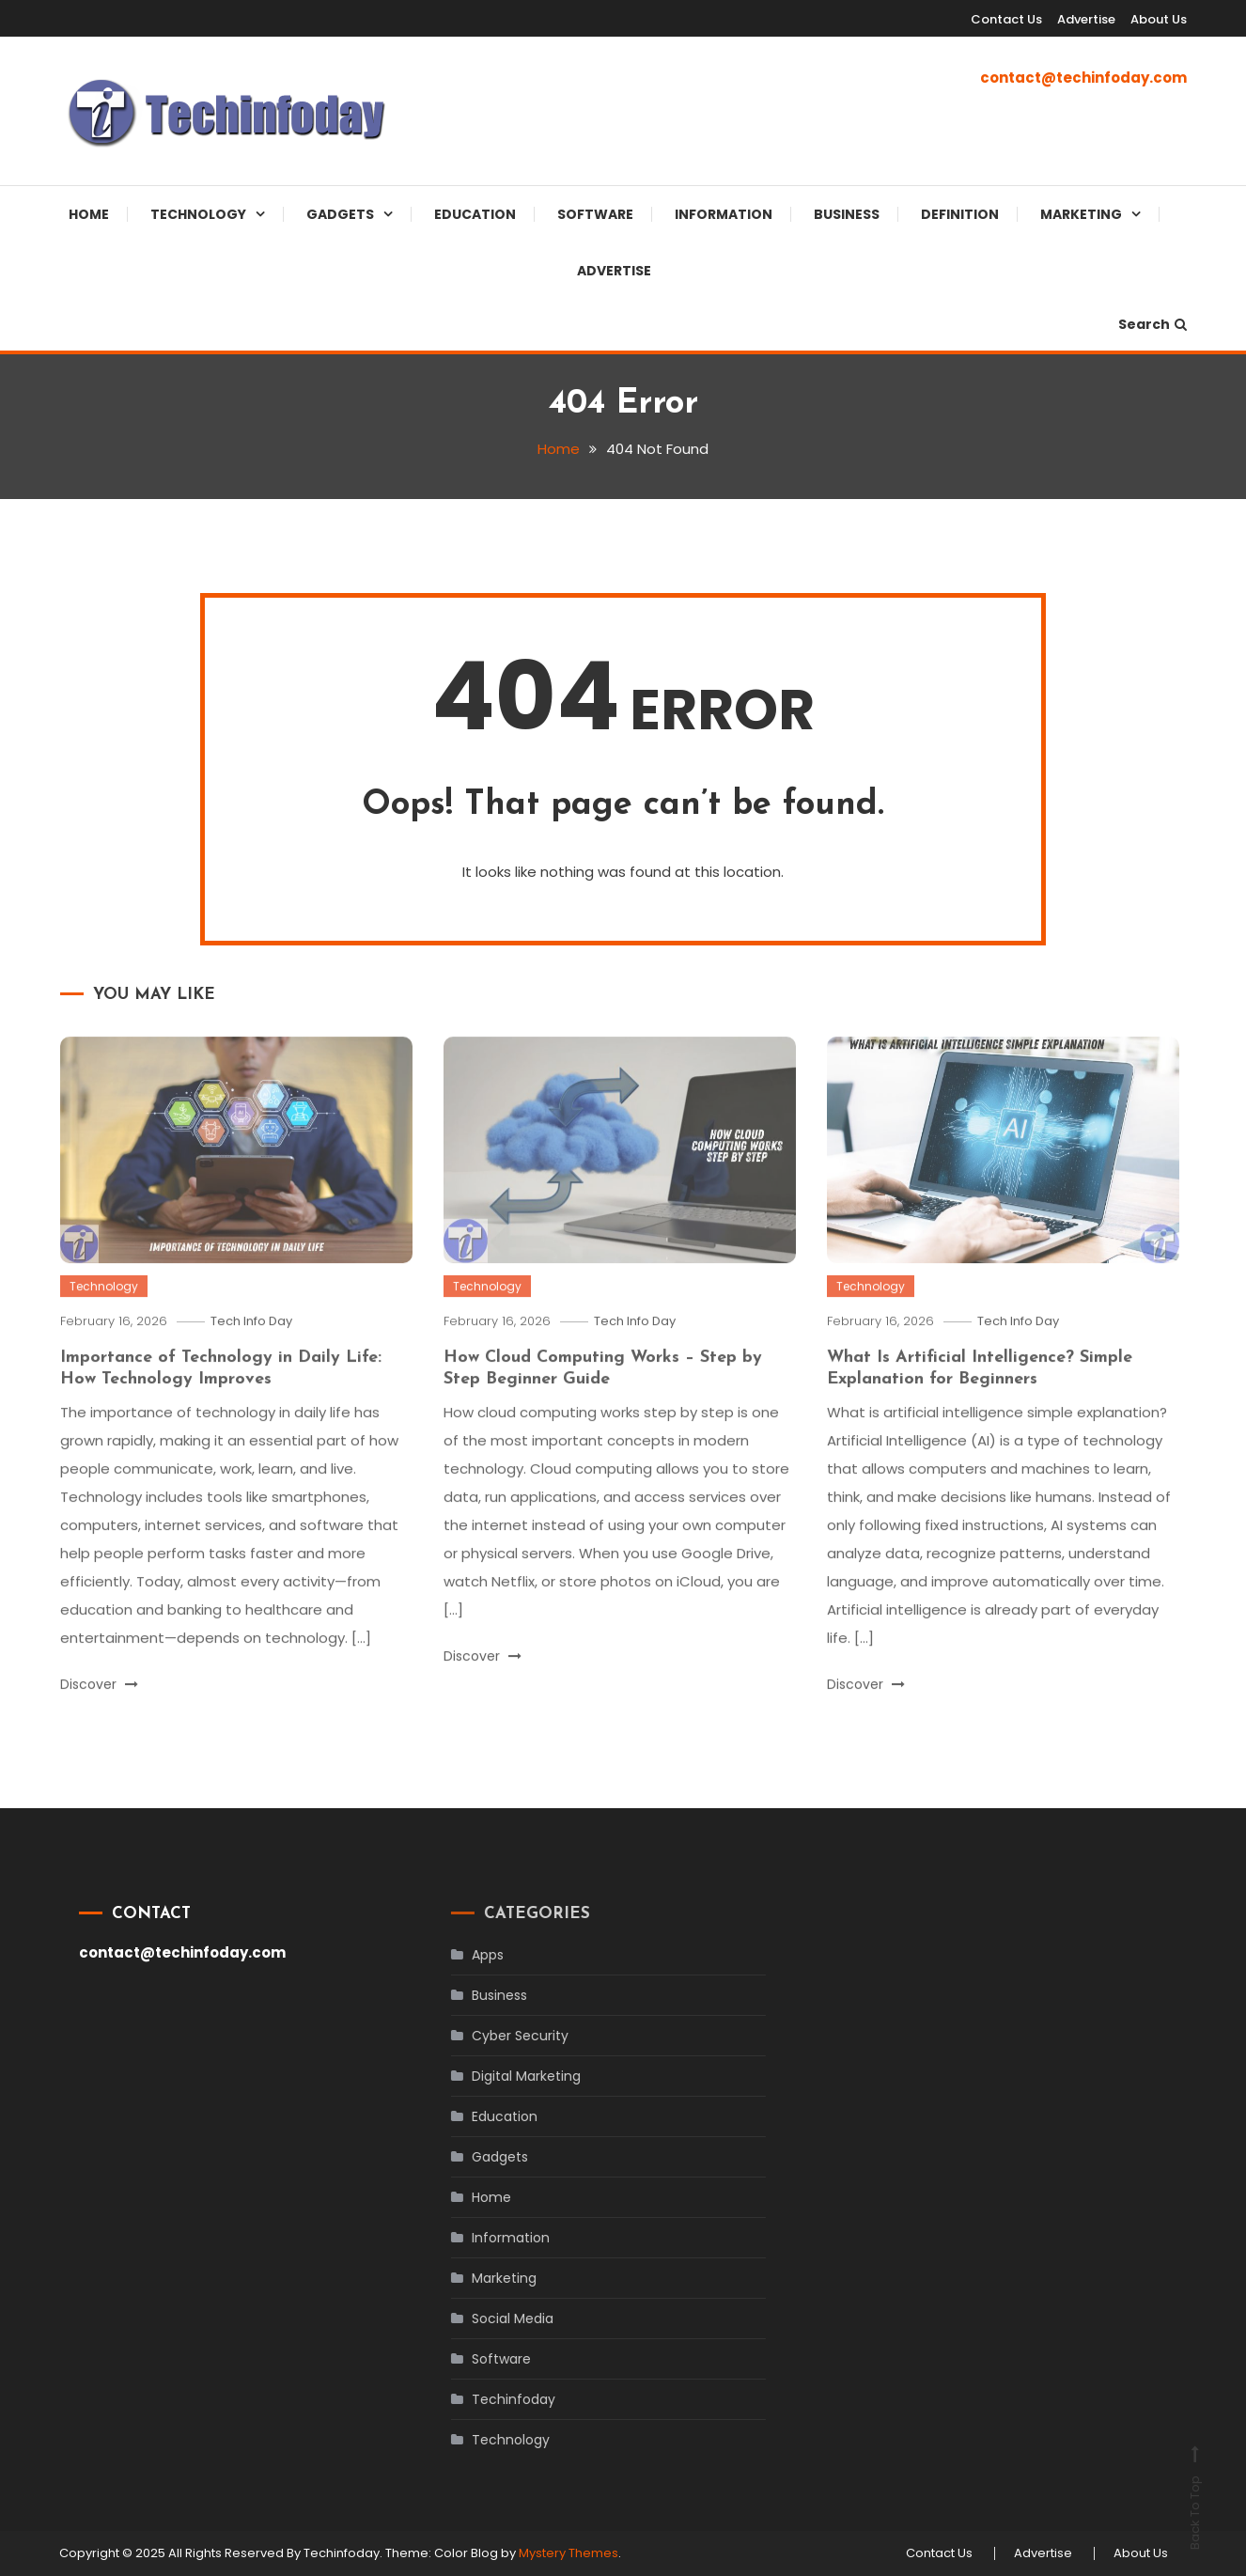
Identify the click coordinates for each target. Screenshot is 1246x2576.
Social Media (486, 2318)
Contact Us (1006, 19)
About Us (1158, 19)
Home (89, 214)
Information (723, 214)
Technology (198, 214)
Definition (960, 214)
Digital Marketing (499, 2076)
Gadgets (340, 214)
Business (847, 214)
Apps (461, 1954)
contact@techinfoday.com (1083, 77)
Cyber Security (493, 2035)
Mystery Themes (568, 2553)
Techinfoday (487, 2399)
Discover (99, 1710)
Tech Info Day (251, 1347)
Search (1152, 324)
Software (595, 214)
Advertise (1086, 19)
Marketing (1081, 214)
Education (475, 214)
